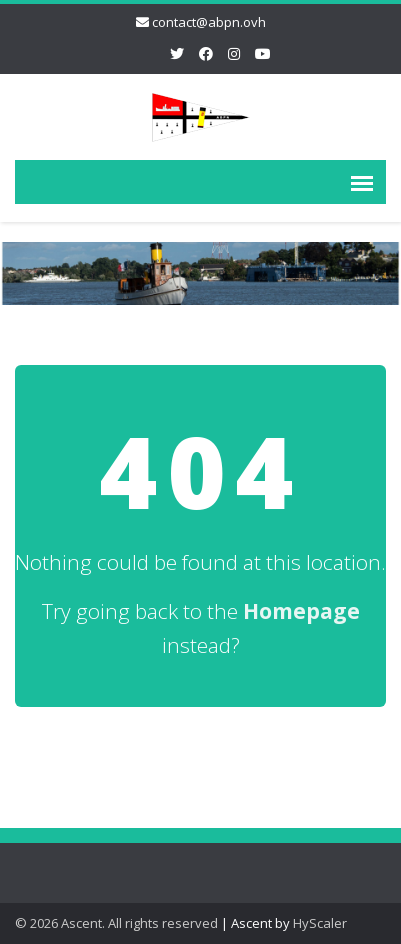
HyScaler (320, 923)
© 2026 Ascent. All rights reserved (116, 923)
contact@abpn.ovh (209, 22)
